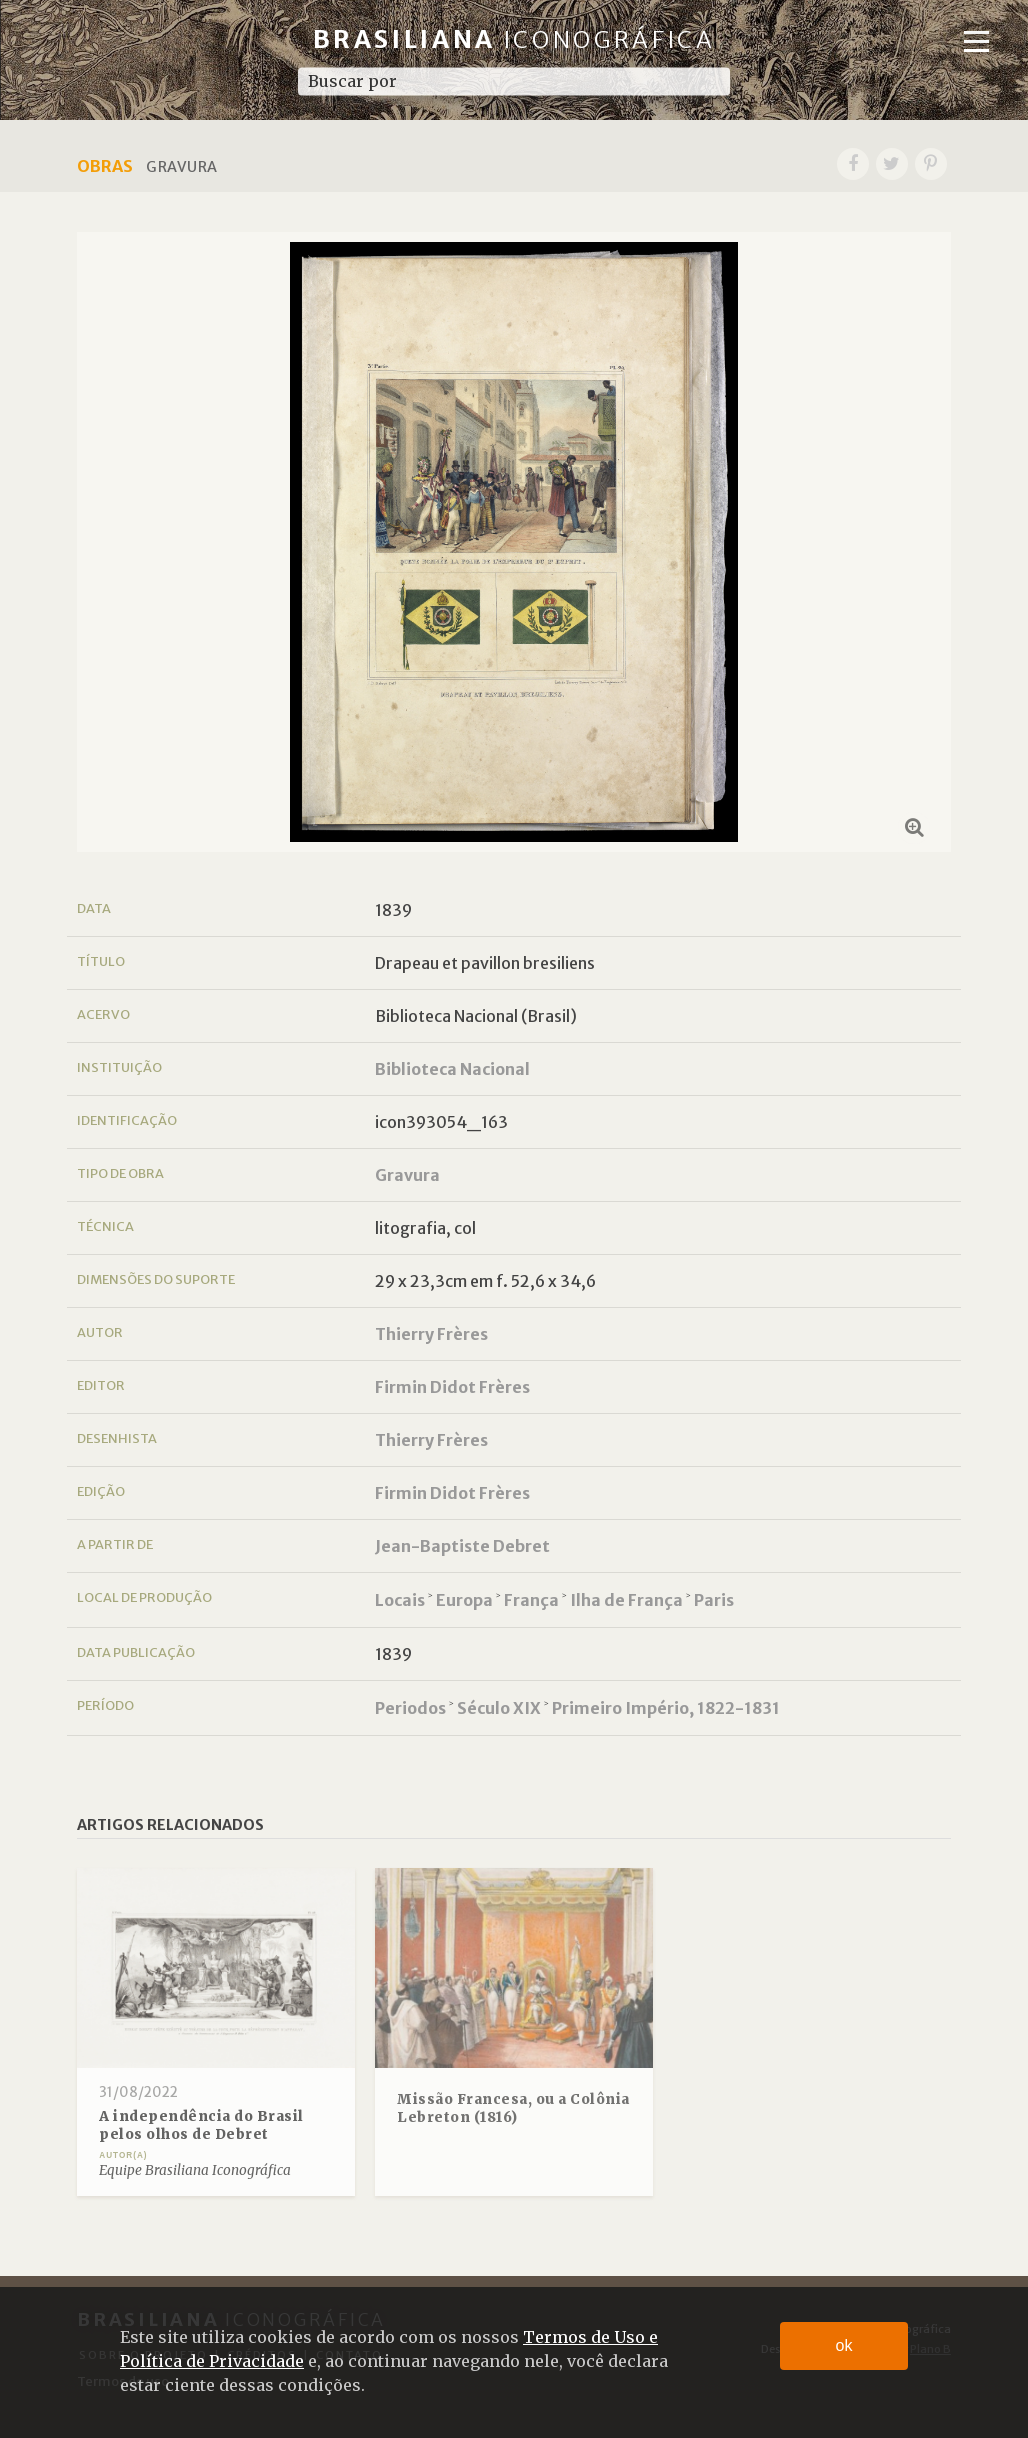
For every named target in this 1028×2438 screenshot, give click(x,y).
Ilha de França (626, 1600)
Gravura (407, 1175)
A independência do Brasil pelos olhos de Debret (201, 2125)
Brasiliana (514, 39)
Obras (105, 166)
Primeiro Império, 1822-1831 (666, 1708)
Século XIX (499, 1708)
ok (844, 2345)
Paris (714, 1600)
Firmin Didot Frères (452, 1387)
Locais (400, 1600)
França (531, 1600)
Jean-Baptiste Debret (462, 1546)
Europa (464, 1600)
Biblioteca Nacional (452, 1069)
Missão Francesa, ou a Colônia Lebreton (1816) (513, 2108)
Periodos (410, 1708)
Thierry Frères (431, 1334)
